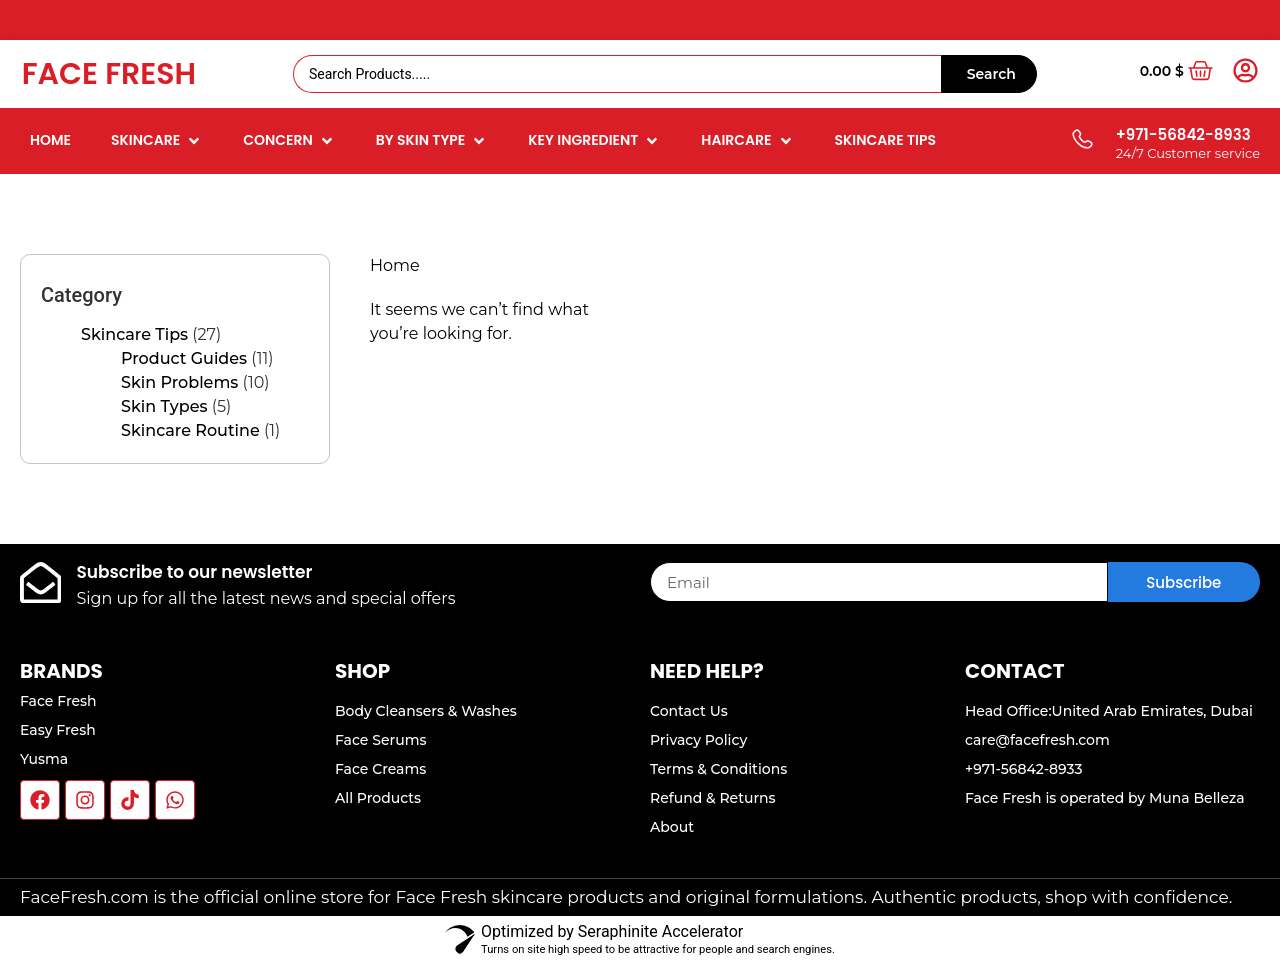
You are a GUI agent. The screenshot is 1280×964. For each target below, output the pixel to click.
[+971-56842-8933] (1081, 140)
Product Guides (184, 358)
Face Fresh (109, 74)
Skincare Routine (190, 430)
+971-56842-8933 (1183, 134)
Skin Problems (179, 382)
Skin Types (164, 406)
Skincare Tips (134, 334)
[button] (157, 140)
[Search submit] (989, 74)
